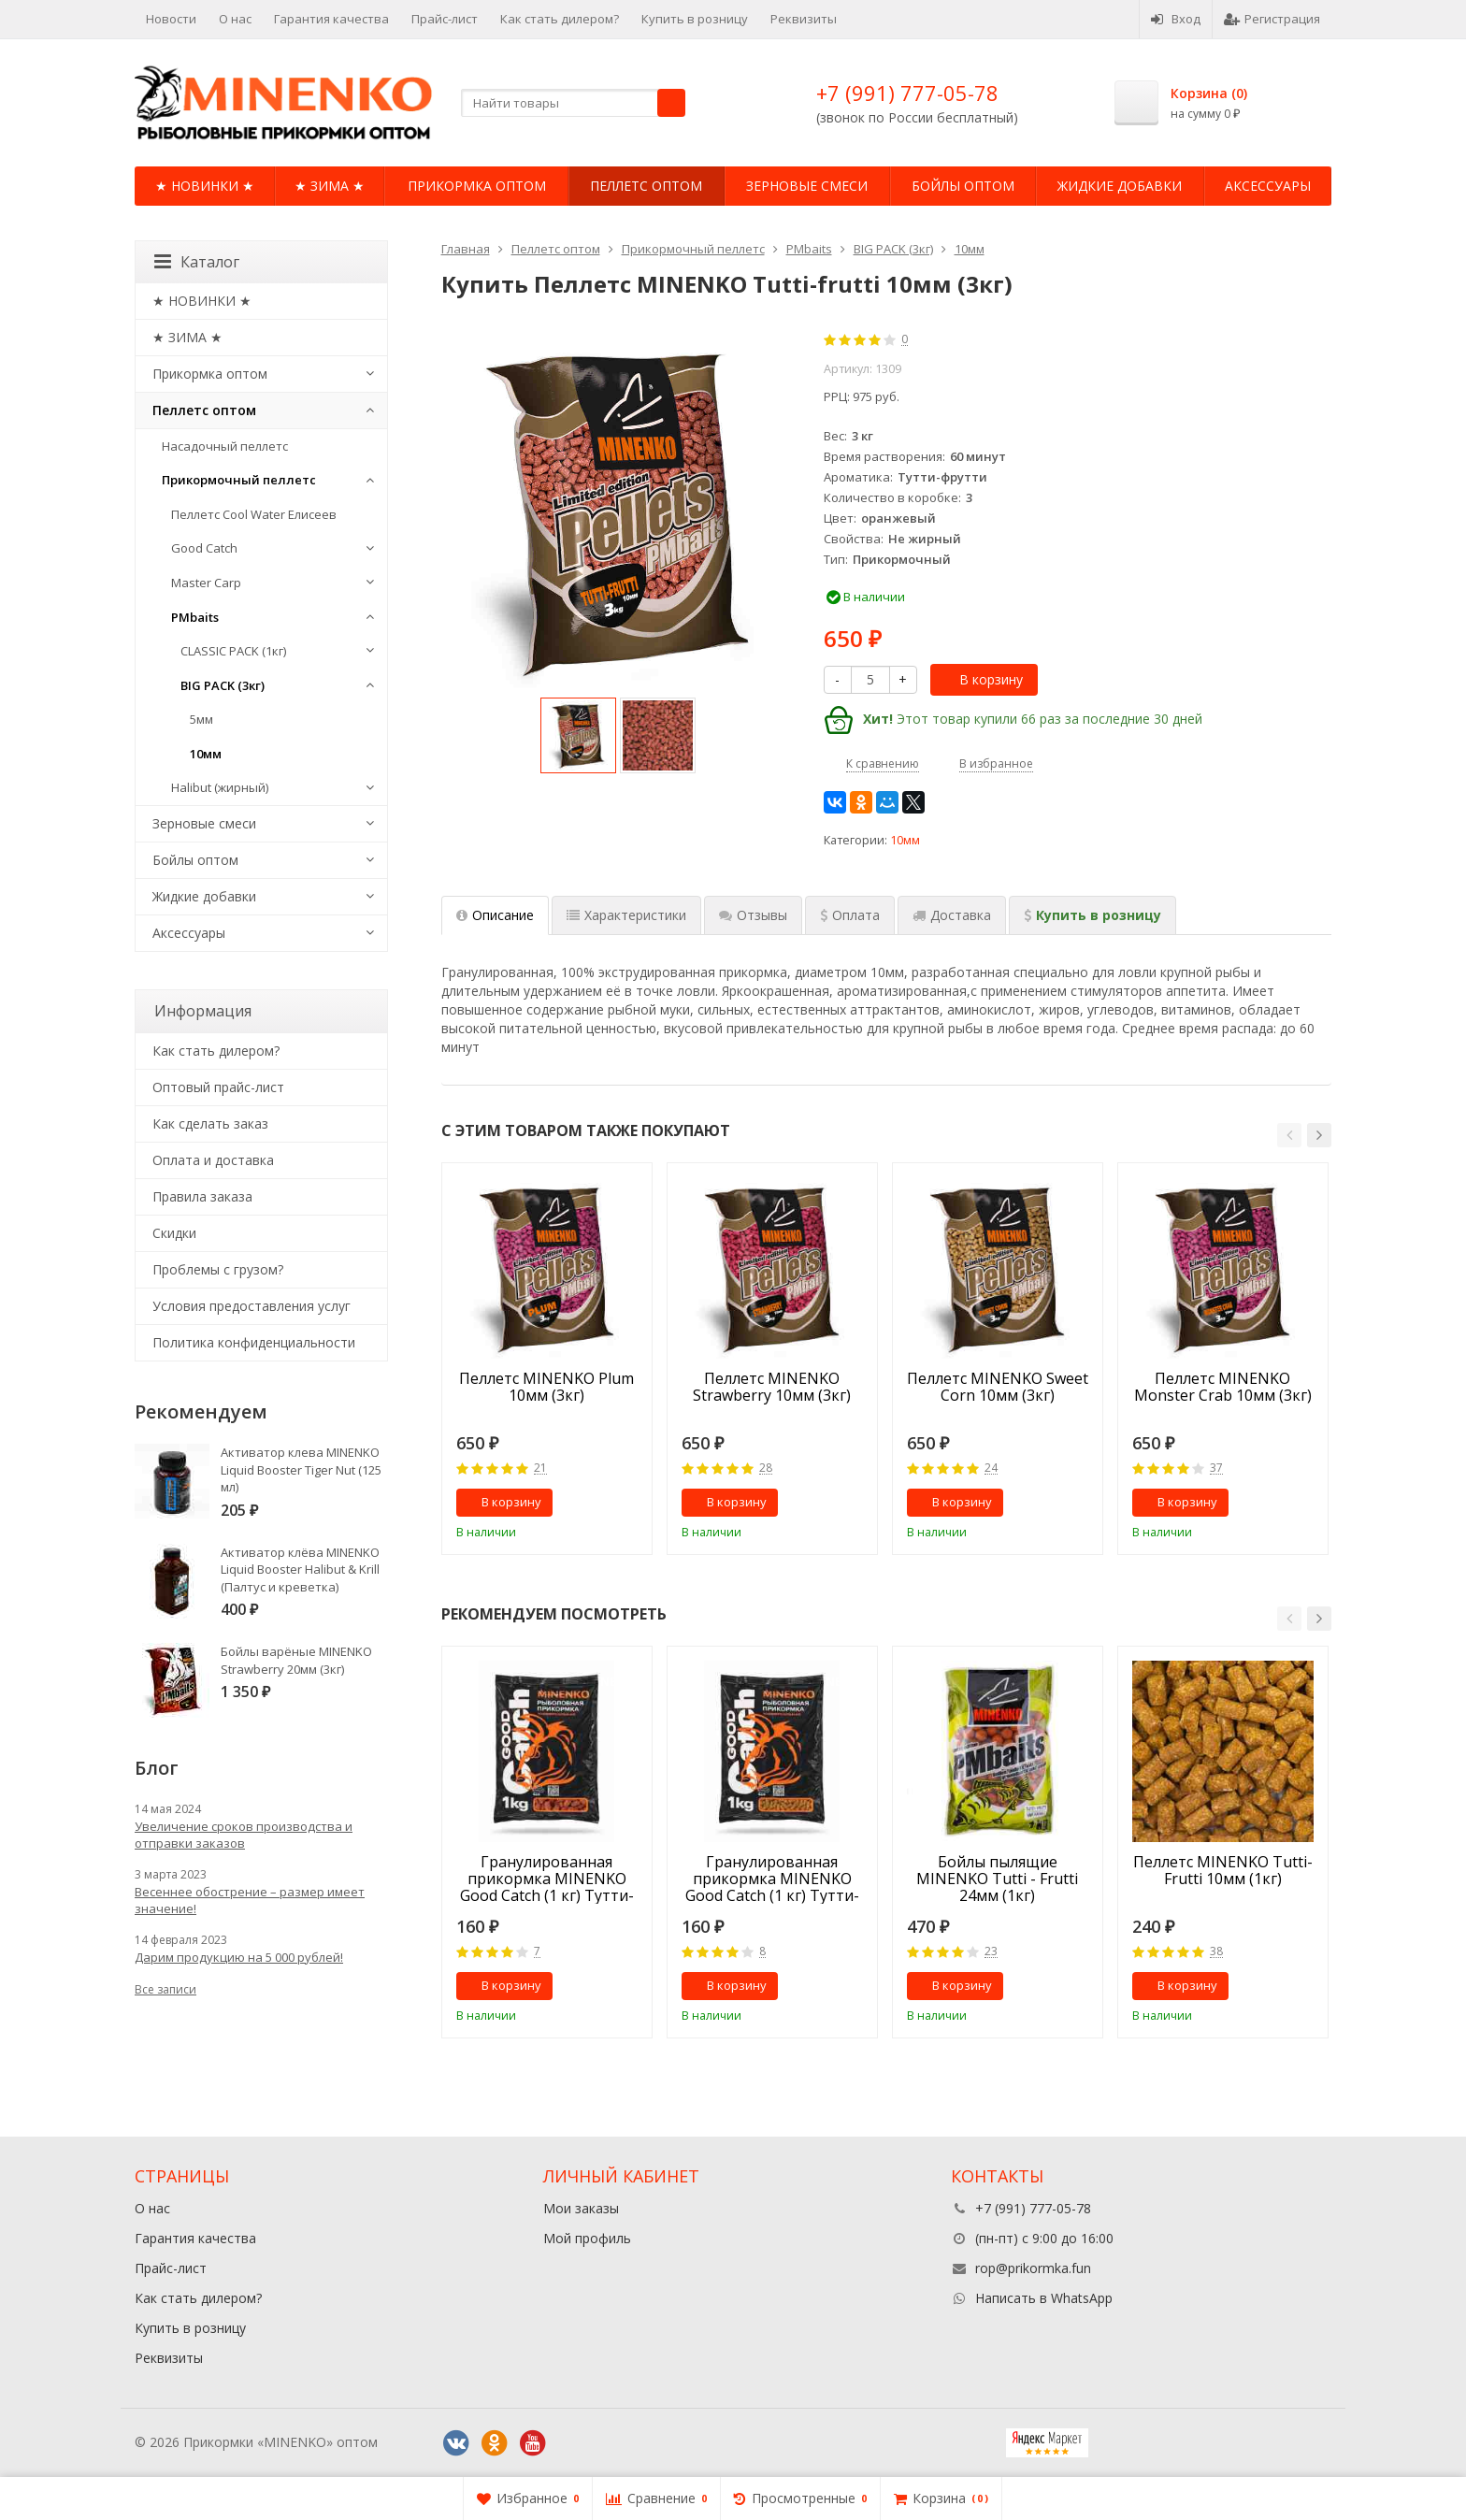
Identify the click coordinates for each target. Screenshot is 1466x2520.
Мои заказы (581, 2208)
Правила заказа (202, 1196)
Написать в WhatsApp (1044, 2298)
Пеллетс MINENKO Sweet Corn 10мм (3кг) (997, 1387)
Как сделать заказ (210, 1123)
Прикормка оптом (477, 185)
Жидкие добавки (1119, 185)
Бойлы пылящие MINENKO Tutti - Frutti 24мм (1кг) (997, 1878)
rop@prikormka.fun (1033, 2268)
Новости (171, 18)
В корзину (981, 679)
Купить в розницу (694, 18)
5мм (201, 719)
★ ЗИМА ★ (330, 185)
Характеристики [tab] (626, 915)
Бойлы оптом (963, 185)
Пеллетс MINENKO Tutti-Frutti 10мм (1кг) (1223, 1871)
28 (765, 1468)
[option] (578, 735)
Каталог (196, 262)
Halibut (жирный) (219, 787)
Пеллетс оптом (646, 185)
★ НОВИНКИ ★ (204, 185)
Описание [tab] (495, 915)
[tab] (850, 915)
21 (540, 1468)
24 (991, 1468)
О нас (235, 18)
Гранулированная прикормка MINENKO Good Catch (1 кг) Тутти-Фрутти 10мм (547, 1878)
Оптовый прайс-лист (218, 1087)
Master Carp (206, 582)
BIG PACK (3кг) (222, 685)
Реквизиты (803, 18)
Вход (1175, 18)
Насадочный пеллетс (225, 446)
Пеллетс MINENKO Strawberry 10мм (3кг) (772, 1387)
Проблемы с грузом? (217, 1269)
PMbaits (195, 617)
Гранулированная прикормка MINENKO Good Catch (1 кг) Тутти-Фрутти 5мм (772, 1878)
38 (1216, 1952)
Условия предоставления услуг (251, 1306)
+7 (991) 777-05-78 (907, 93)
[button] (1289, 1135)
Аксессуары (1268, 185)
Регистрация (1272, 18)
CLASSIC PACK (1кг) (233, 650)
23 (991, 1952)
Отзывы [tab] (753, 915)
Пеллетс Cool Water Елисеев (254, 514)
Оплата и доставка (213, 1160)
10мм (905, 840)
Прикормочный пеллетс (239, 479)
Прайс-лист (444, 18)
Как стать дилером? (559, 18)
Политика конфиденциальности (253, 1342)
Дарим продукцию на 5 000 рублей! (239, 1957)
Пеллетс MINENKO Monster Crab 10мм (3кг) (1223, 1387)
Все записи (165, 1989)
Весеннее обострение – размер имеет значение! (250, 1900)
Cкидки (174, 1233)
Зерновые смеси (807, 185)
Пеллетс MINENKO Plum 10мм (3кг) (546, 1387)
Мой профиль (587, 2238)
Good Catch (204, 548)
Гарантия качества (331, 18)
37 (1216, 1468)
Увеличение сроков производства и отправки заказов (243, 1834)
